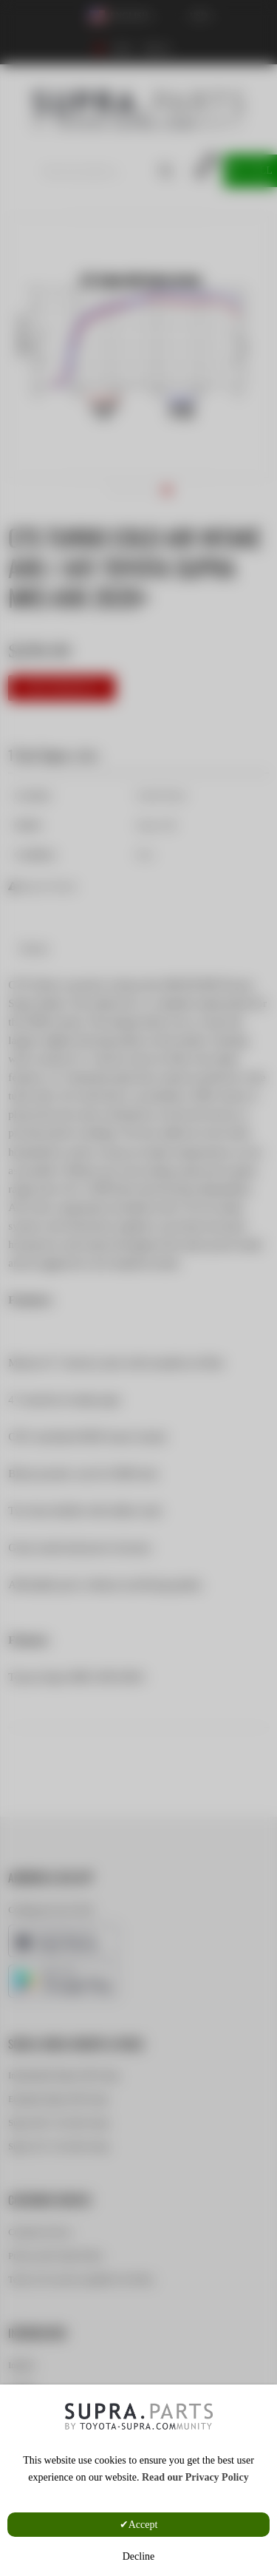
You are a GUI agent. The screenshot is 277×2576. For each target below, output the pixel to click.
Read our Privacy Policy (195, 2477)
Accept (143, 2524)
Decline (139, 2556)
